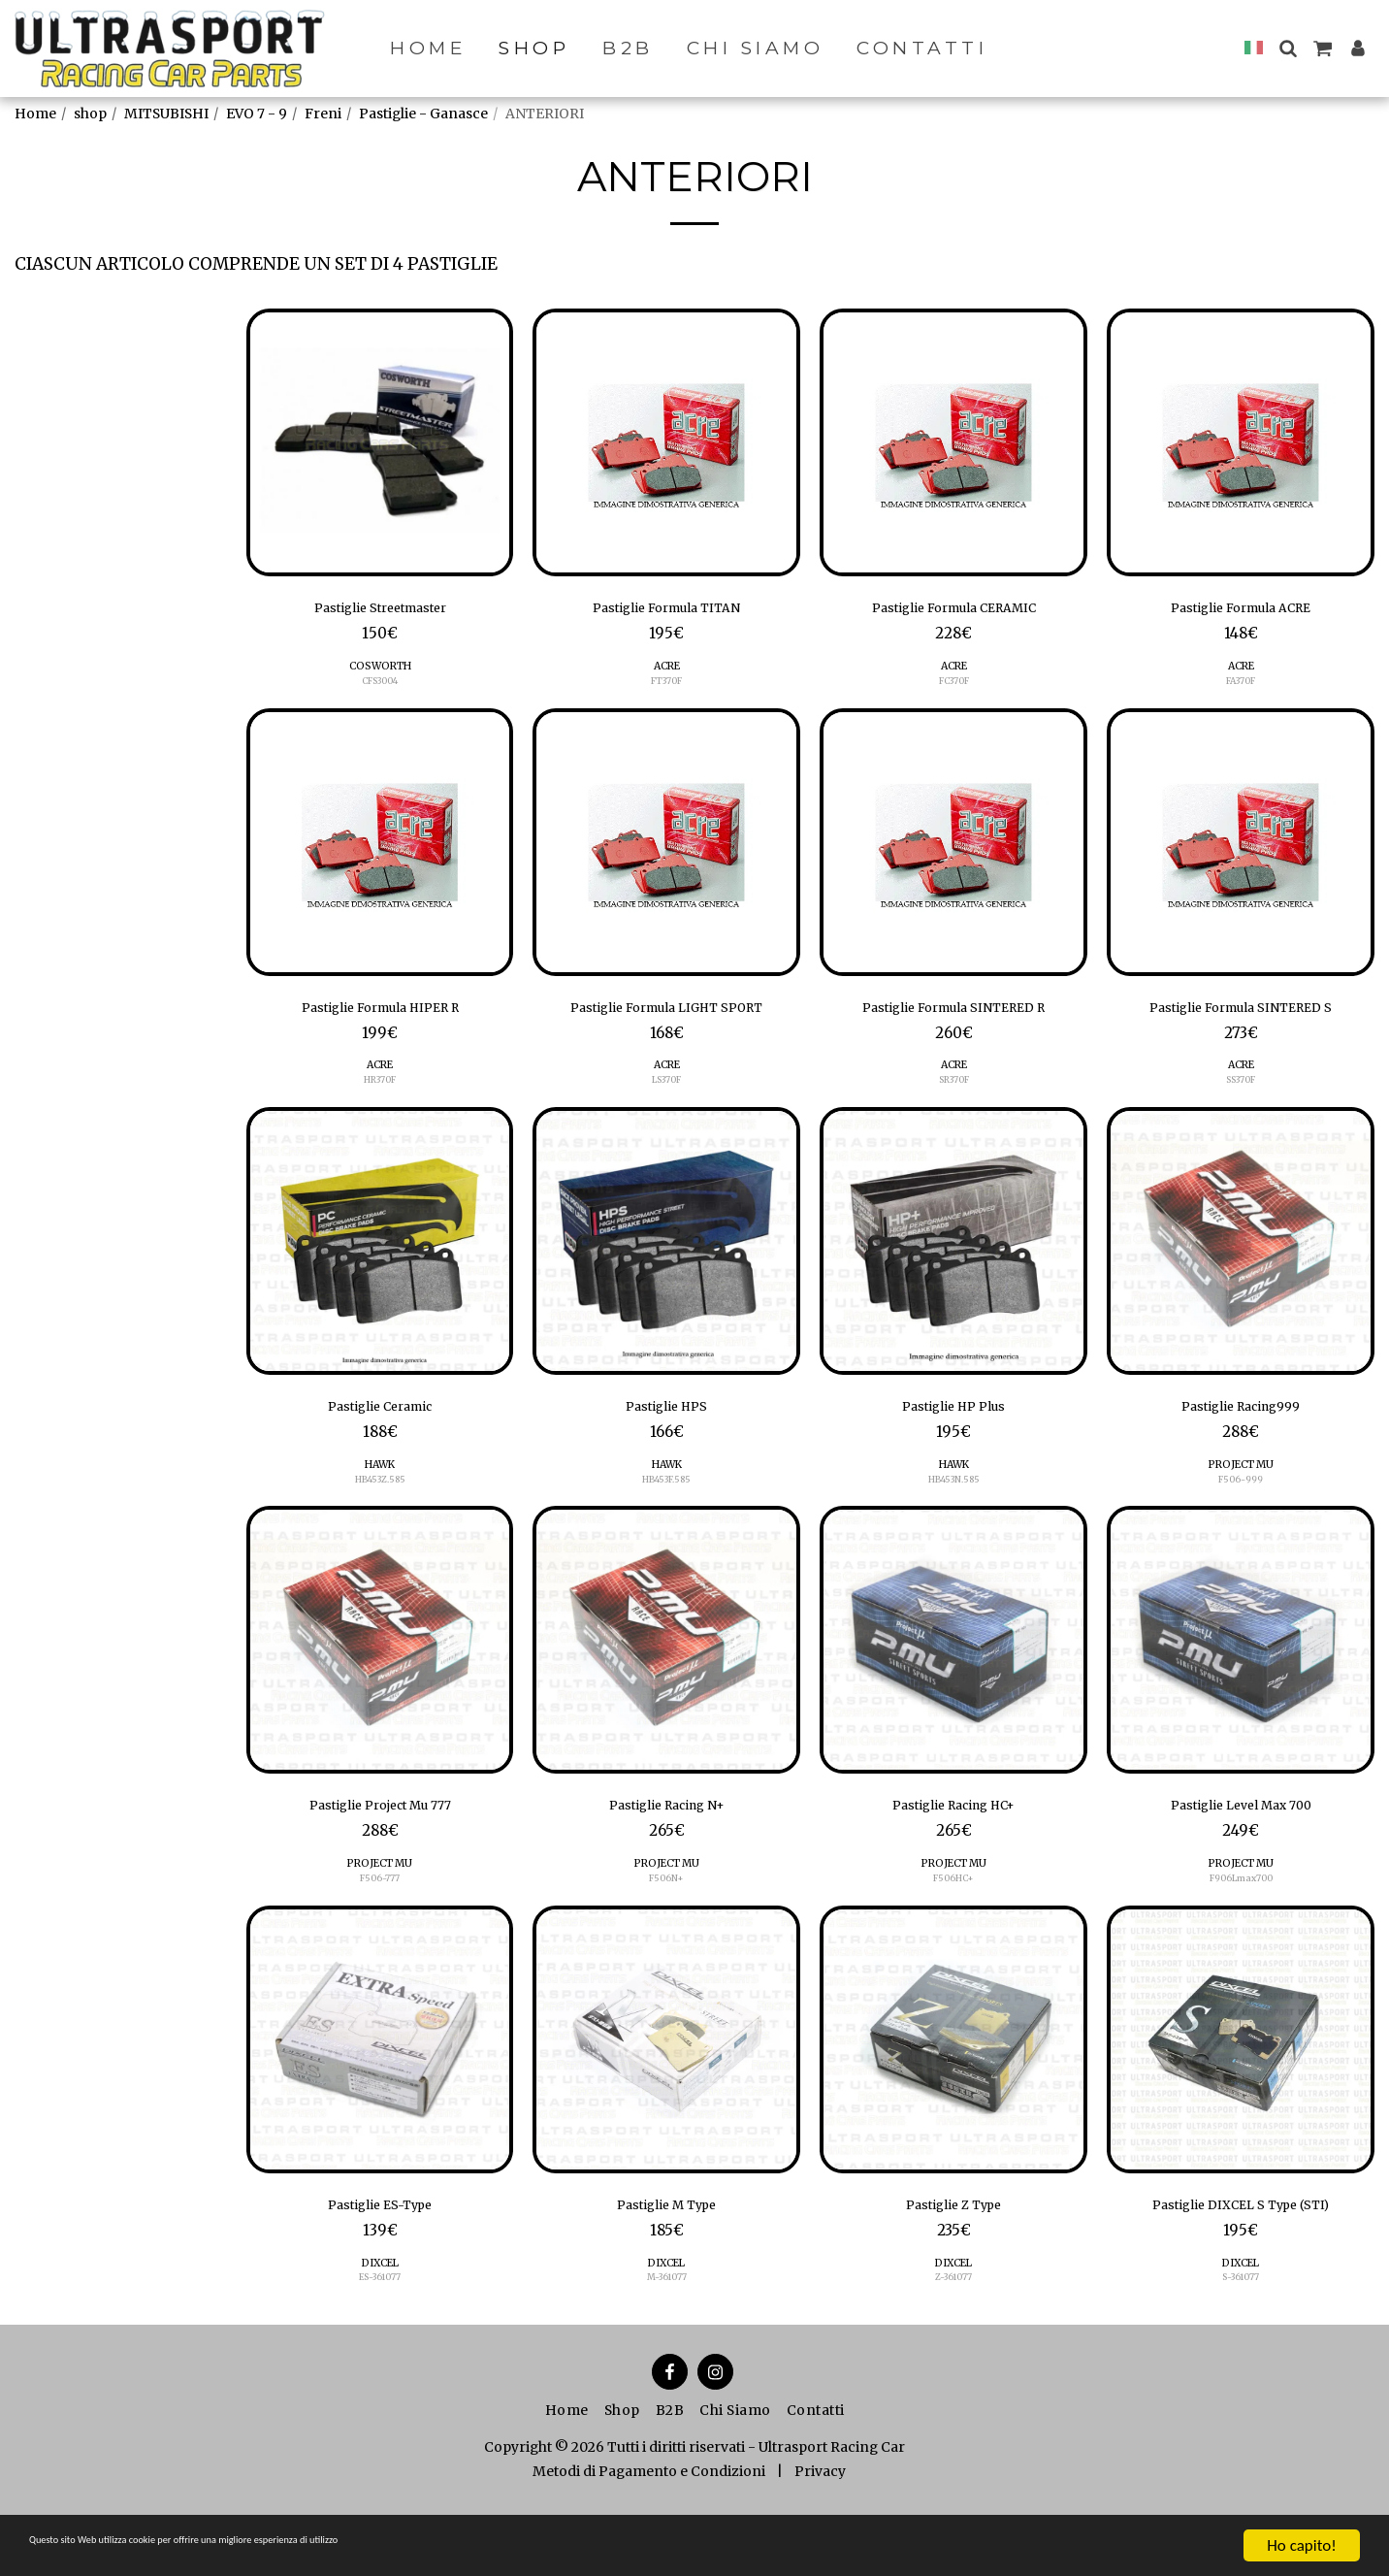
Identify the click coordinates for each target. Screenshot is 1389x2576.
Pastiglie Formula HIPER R (380, 1017)
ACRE (667, 673)
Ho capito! (1301, 2545)
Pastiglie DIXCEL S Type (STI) (1240, 2261)
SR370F (954, 1094)
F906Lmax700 (1241, 1931)
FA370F (1241, 687)
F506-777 (380, 1931)
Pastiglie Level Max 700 (1241, 1855)
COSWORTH (379, 673)
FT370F (666, 687)
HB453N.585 (954, 1525)
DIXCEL (380, 2323)
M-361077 (666, 2337)
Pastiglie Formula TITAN (667, 611)
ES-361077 (379, 2337)
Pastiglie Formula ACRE (1241, 611)
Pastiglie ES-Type (380, 2261)
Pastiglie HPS (666, 1449)
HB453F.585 (666, 1525)
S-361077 (1241, 2337)
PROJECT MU (1241, 1510)
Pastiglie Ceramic (380, 1449)
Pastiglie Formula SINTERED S (1241, 1017)
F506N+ (666, 1931)
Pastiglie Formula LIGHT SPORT (667, 1030)
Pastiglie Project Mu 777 (379, 1855)
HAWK (380, 1510)
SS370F (1241, 1094)
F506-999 (1240, 1525)
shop (90, 113)
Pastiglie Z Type (954, 2261)
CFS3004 (380, 687)
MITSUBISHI (166, 113)
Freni (323, 113)
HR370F (380, 1094)
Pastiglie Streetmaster (380, 611)
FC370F (953, 687)
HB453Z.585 (380, 1525)
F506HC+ (954, 1931)
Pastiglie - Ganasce (423, 113)
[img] (380, 442)
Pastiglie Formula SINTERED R (953, 1017)
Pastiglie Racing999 (1240, 1449)
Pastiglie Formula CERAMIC (953, 611)
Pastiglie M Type (667, 2261)
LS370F (666, 1119)
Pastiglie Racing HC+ (954, 1855)
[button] (1288, 48)
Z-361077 (954, 2337)
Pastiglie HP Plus (953, 1449)
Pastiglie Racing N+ (666, 1855)
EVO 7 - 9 (256, 113)
